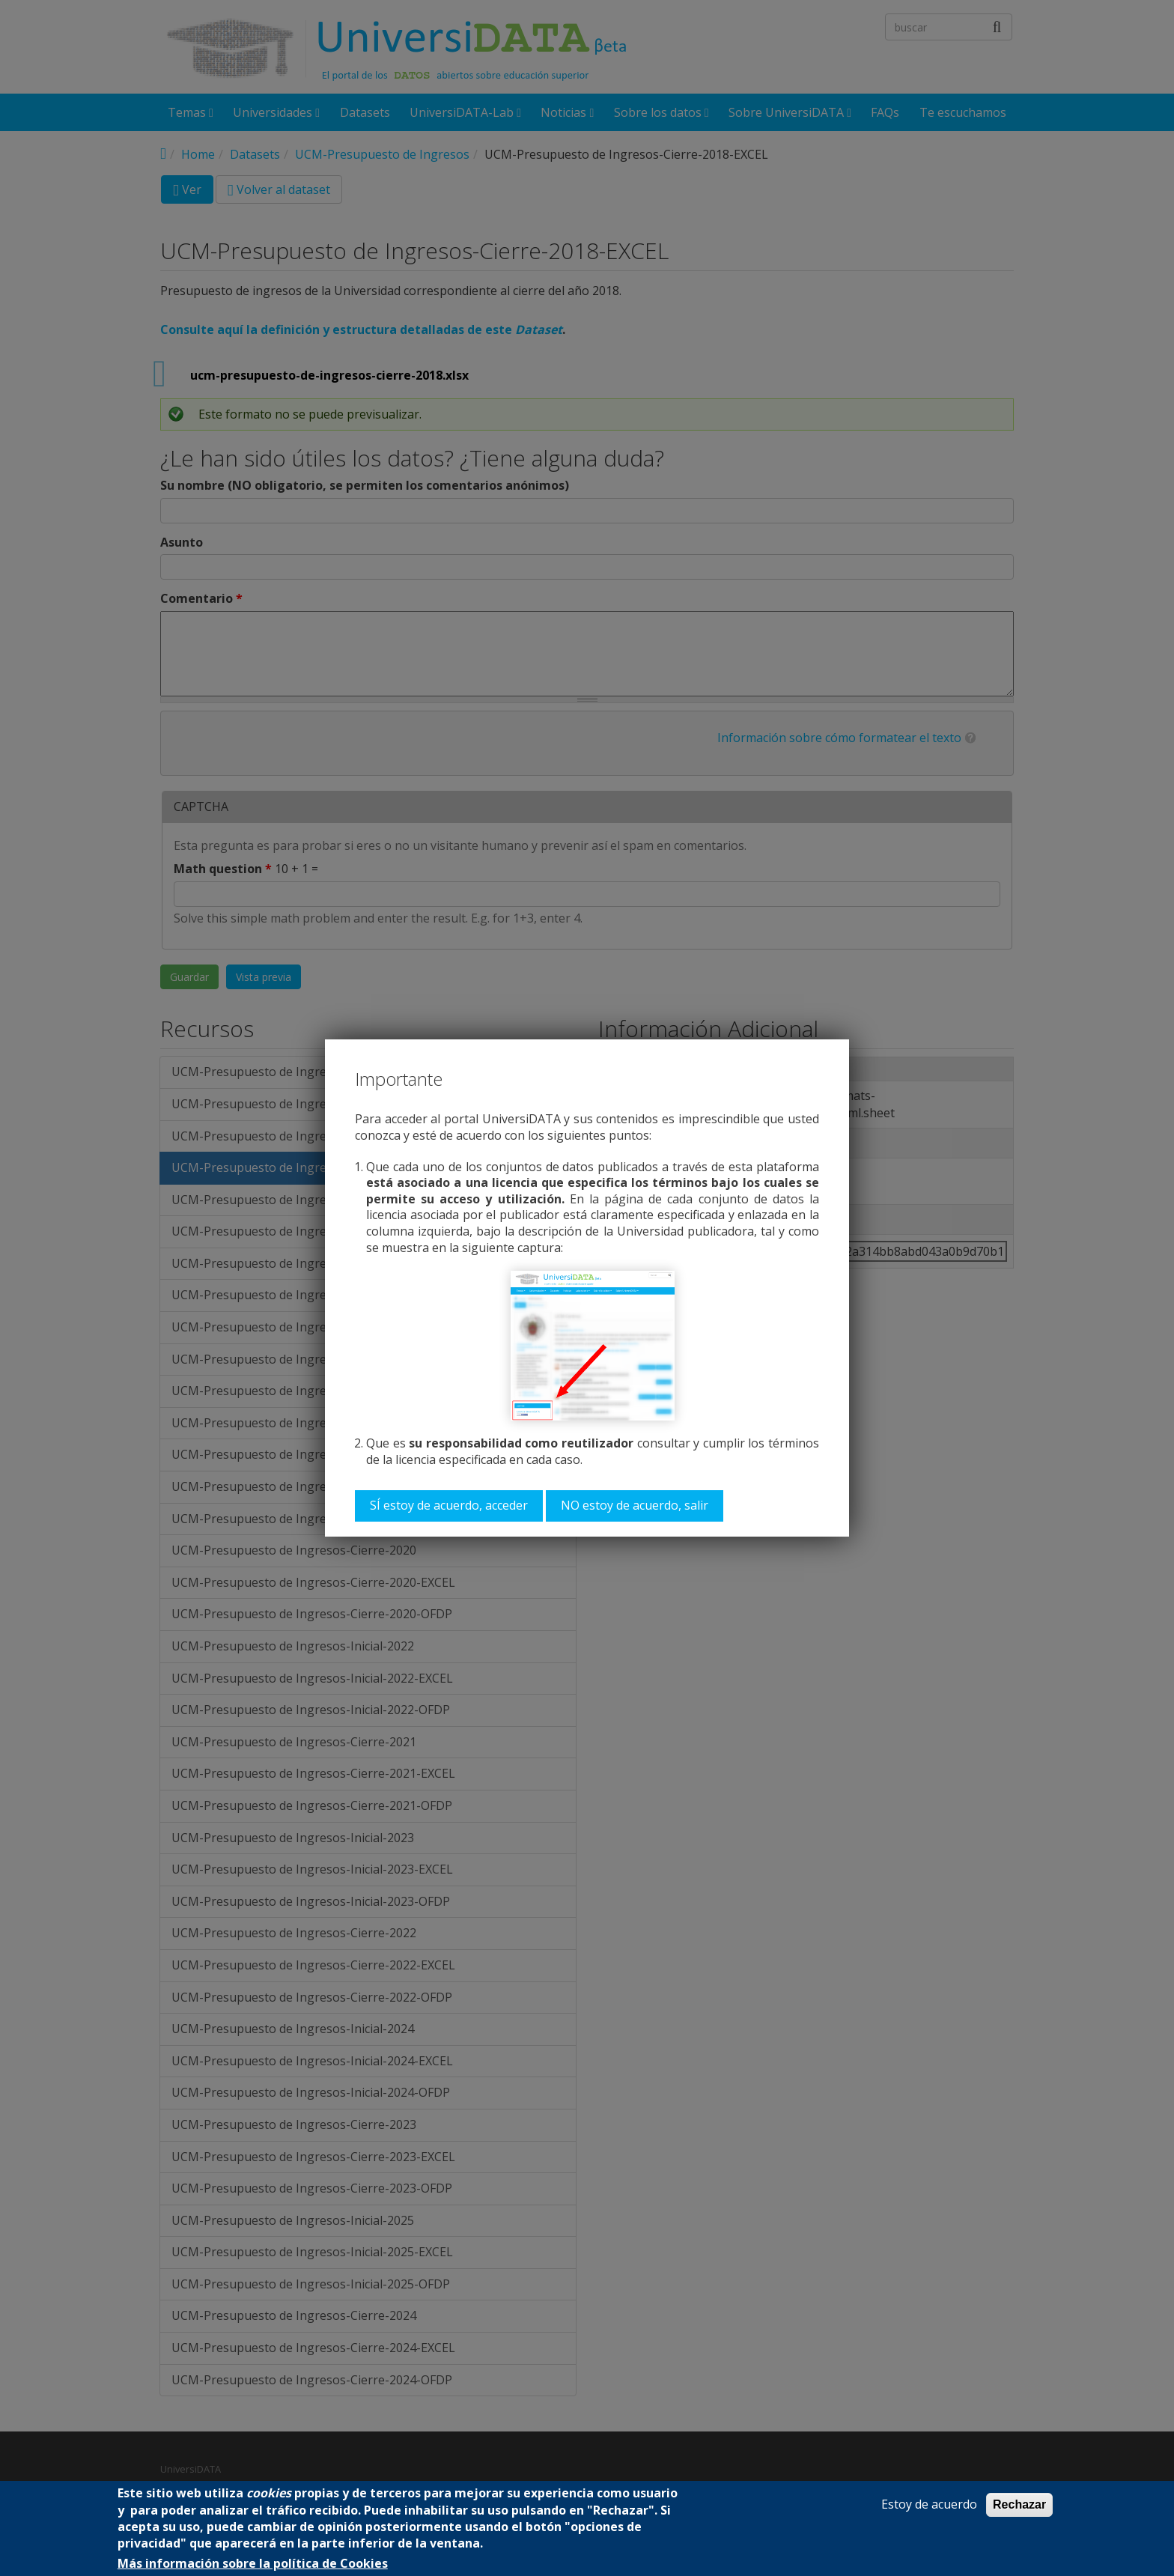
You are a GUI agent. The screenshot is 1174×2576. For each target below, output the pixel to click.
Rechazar (1019, 2504)
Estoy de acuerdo (929, 2504)
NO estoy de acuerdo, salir (634, 1505)
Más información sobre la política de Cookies (253, 2564)
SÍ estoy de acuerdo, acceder (449, 1505)
